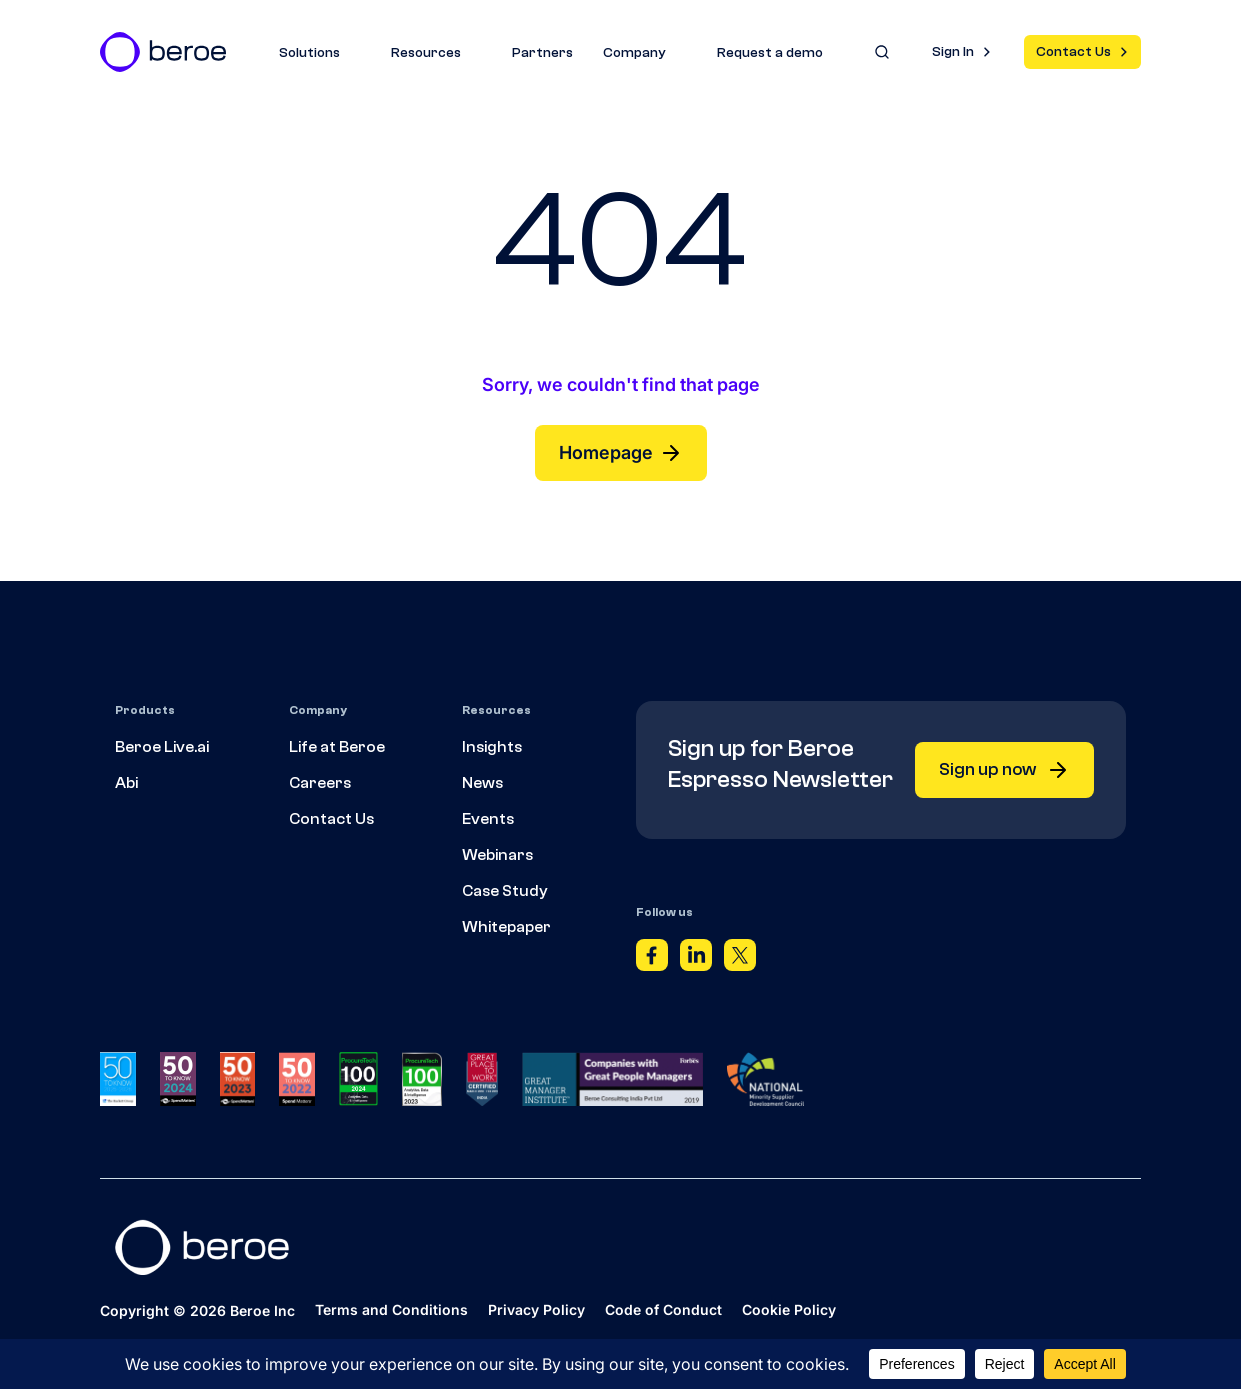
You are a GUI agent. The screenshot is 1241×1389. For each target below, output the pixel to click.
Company (645, 53)
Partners (542, 53)
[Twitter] (740, 960)
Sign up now (1004, 770)
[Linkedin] (696, 960)
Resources (436, 53)
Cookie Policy (789, 1310)
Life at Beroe (337, 747)
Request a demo (770, 53)
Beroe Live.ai (162, 747)
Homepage (621, 453)
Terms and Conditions (391, 1310)
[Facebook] (652, 960)
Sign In (953, 52)
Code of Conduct (663, 1310)
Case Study (505, 891)
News (482, 783)
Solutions (320, 53)
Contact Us (1073, 52)
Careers (320, 783)
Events (488, 819)
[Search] (882, 52)
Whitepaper (506, 927)
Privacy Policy (536, 1310)
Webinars (497, 855)
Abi (126, 783)
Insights (492, 747)
